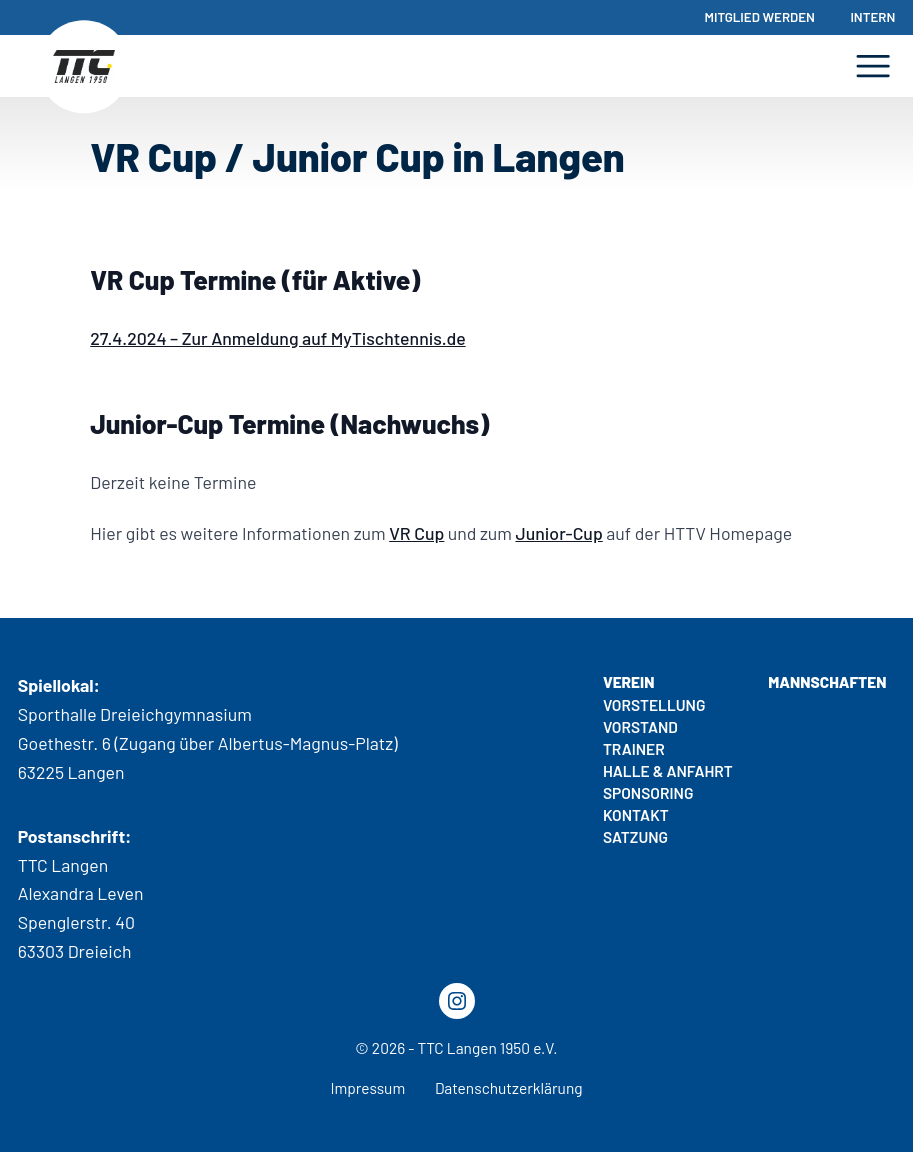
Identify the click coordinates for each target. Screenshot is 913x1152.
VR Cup (416, 533)
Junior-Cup (558, 533)
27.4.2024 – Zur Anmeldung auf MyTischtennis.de (277, 338)
